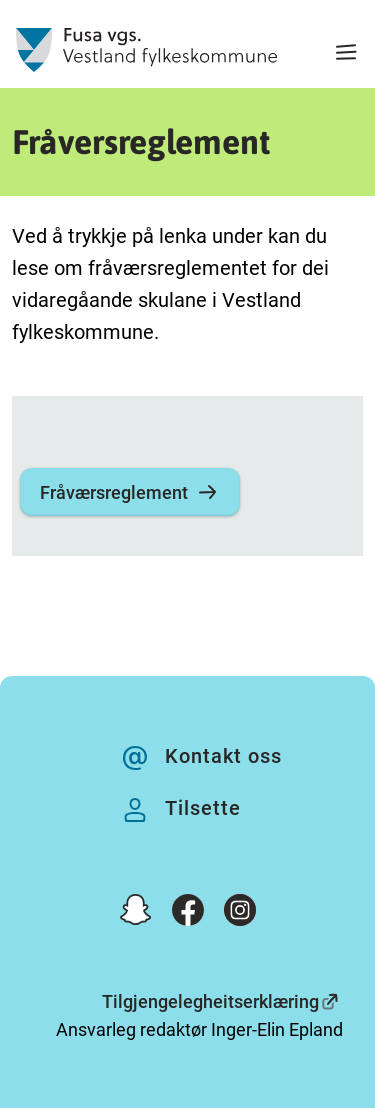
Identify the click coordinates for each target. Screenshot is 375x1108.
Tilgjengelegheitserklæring (210, 1001)
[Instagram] (240, 914)
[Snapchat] (136, 914)
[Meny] (346, 54)
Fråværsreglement (130, 492)
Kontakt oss (223, 756)
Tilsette (203, 808)
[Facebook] (188, 914)
